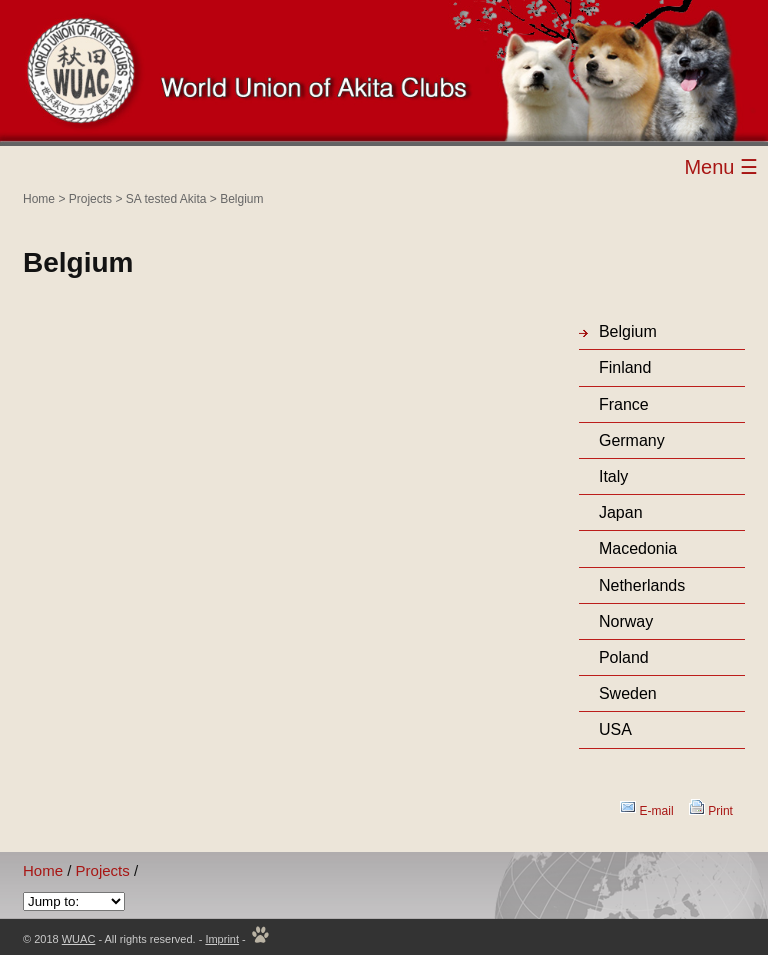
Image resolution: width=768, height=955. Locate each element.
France (624, 404)
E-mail (657, 811)
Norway (626, 621)
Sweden (628, 693)
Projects (90, 199)
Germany (632, 440)
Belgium (241, 199)
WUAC (79, 939)
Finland (625, 367)
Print (720, 811)
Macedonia (638, 548)
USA (615, 729)
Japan (621, 512)
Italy (613, 476)
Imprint (222, 939)
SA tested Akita (166, 199)
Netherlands (642, 585)
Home (39, 199)
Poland (624, 657)
